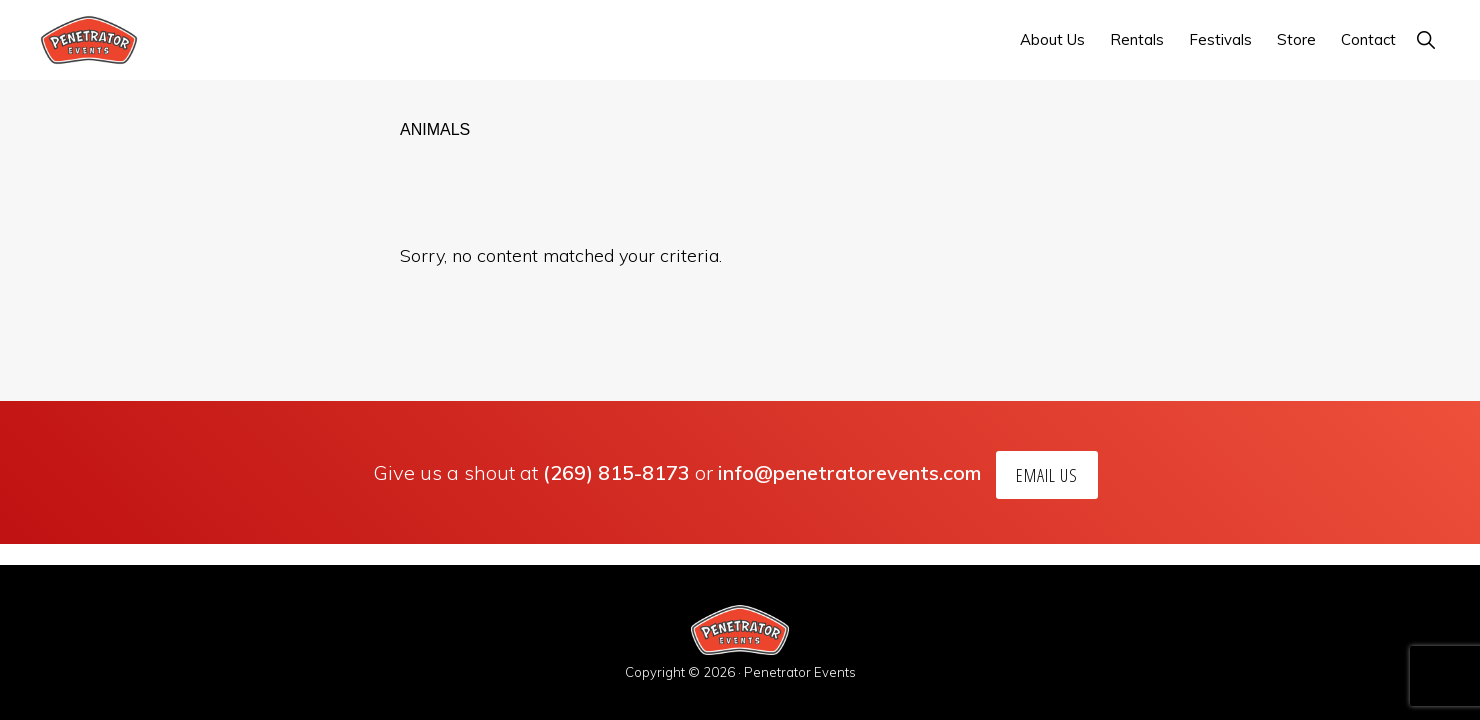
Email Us (1047, 475)
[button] (1425, 39)
